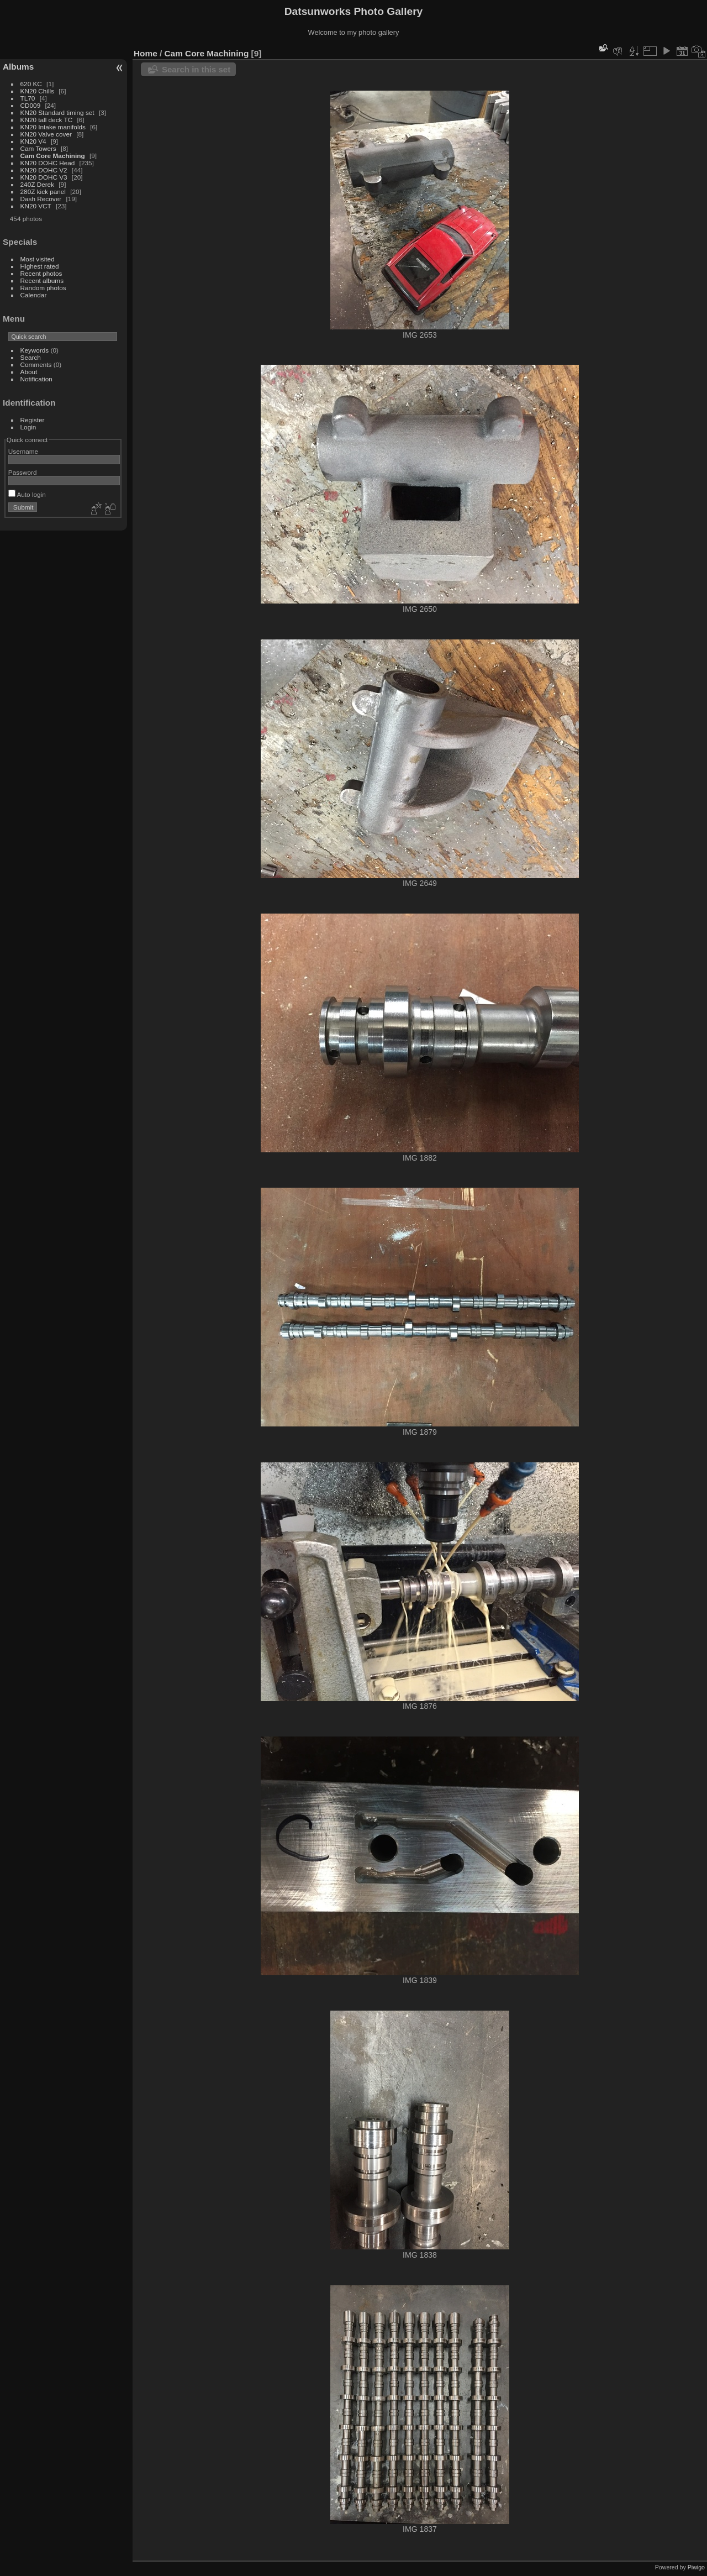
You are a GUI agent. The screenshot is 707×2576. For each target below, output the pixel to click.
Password (22, 472)
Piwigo (696, 2567)
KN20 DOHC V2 (43, 170)
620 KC (31, 83)
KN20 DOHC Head (47, 162)
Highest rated (39, 266)
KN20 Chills (37, 91)
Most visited (37, 259)
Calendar (33, 294)
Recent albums (42, 280)
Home (145, 53)
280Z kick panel (43, 191)
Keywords (34, 350)
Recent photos (41, 273)
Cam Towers (38, 148)
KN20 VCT (35, 205)
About (29, 371)
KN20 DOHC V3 (43, 177)
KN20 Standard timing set (57, 112)
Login (28, 427)
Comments (36, 364)
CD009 (30, 105)
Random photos (43, 287)
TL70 (27, 98)
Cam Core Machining (52, 155)
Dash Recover (41, 198)
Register (32, 419)
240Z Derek (37, 184)
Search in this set (196, 69)
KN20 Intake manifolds (53, 126)
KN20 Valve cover (46, 134)
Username (23, 451)
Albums (18, 66)
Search (30, 357)
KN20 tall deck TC (46, 119)
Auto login (27, 494)
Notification (36, 378)
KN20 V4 (33, 141)
